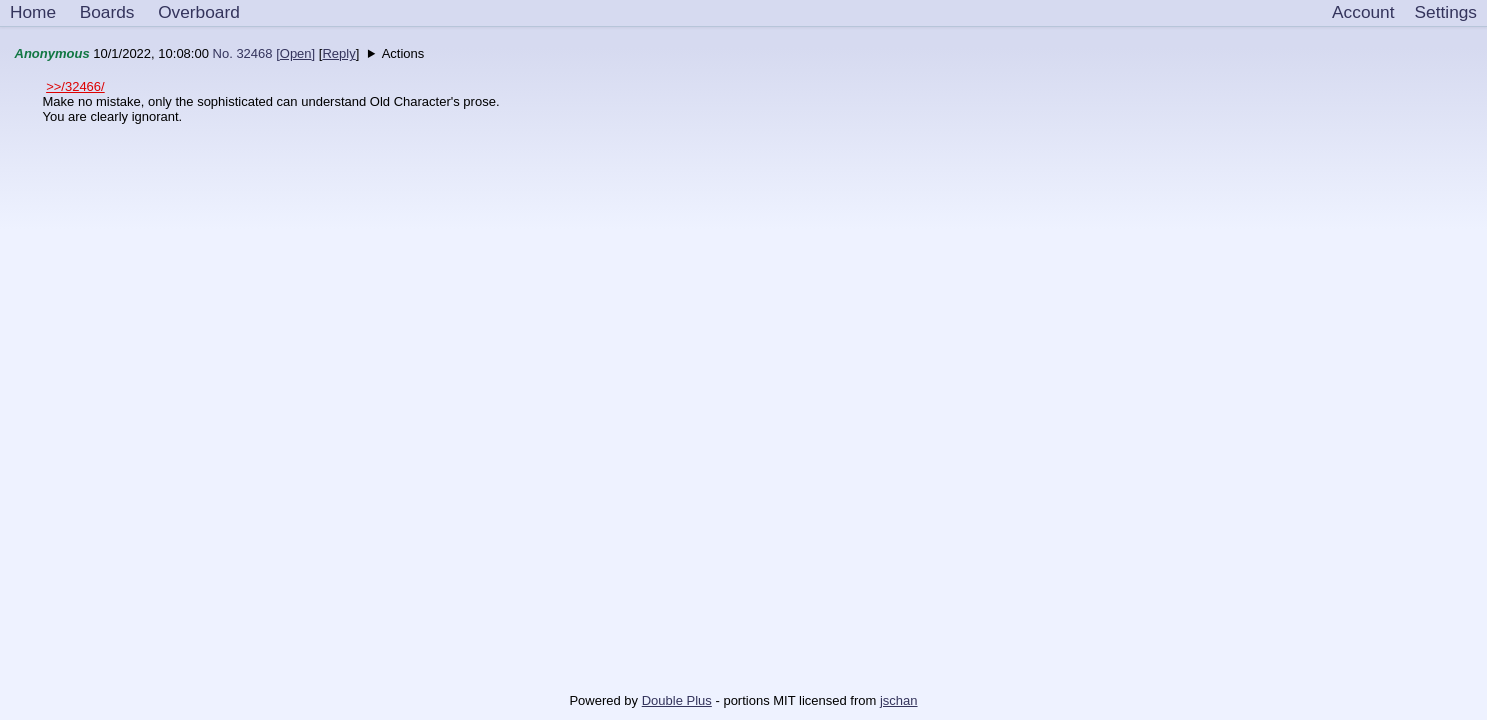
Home (33, 12)
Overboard (199, 12)
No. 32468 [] (264, 53)
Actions (403, 53)
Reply (338, 53)
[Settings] (1446, 13)
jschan (899, 700)
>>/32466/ (75, 86)
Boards (107, 12)
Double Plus (677, 700)
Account (1363, 12)
